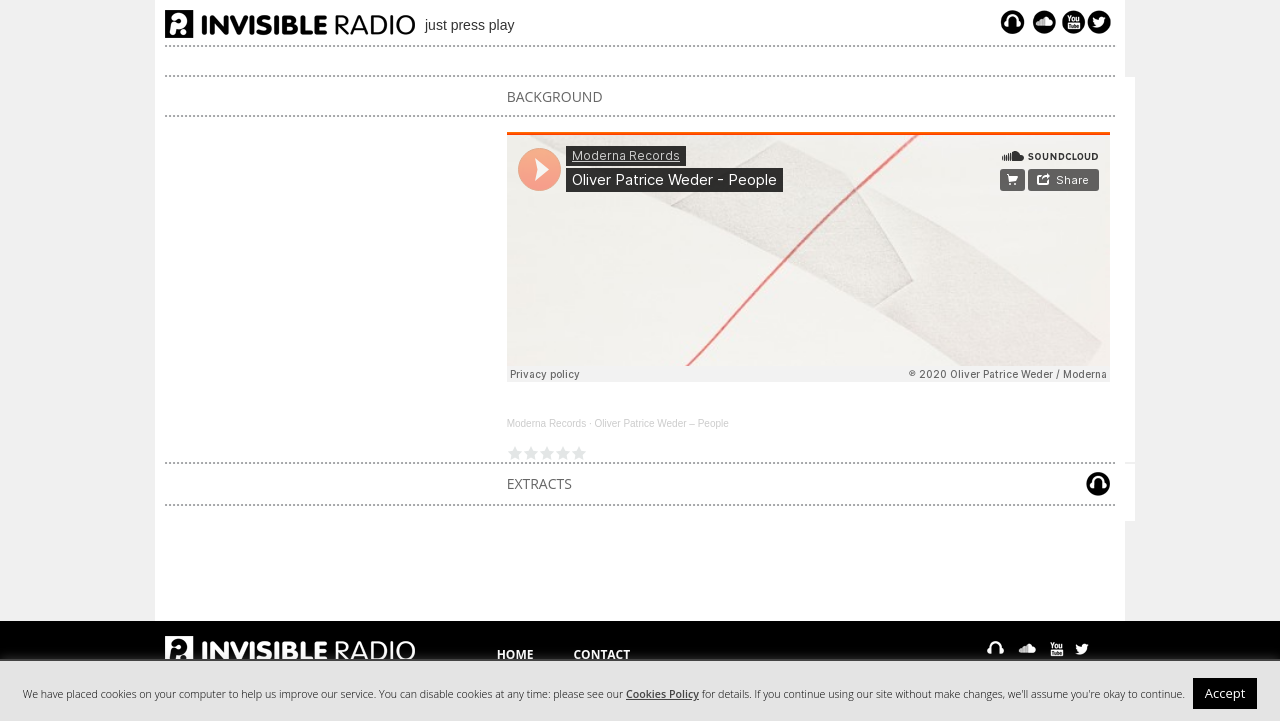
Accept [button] (1225, 693)
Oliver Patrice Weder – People (661, 423)
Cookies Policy (662, 694)
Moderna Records (546, 423)
